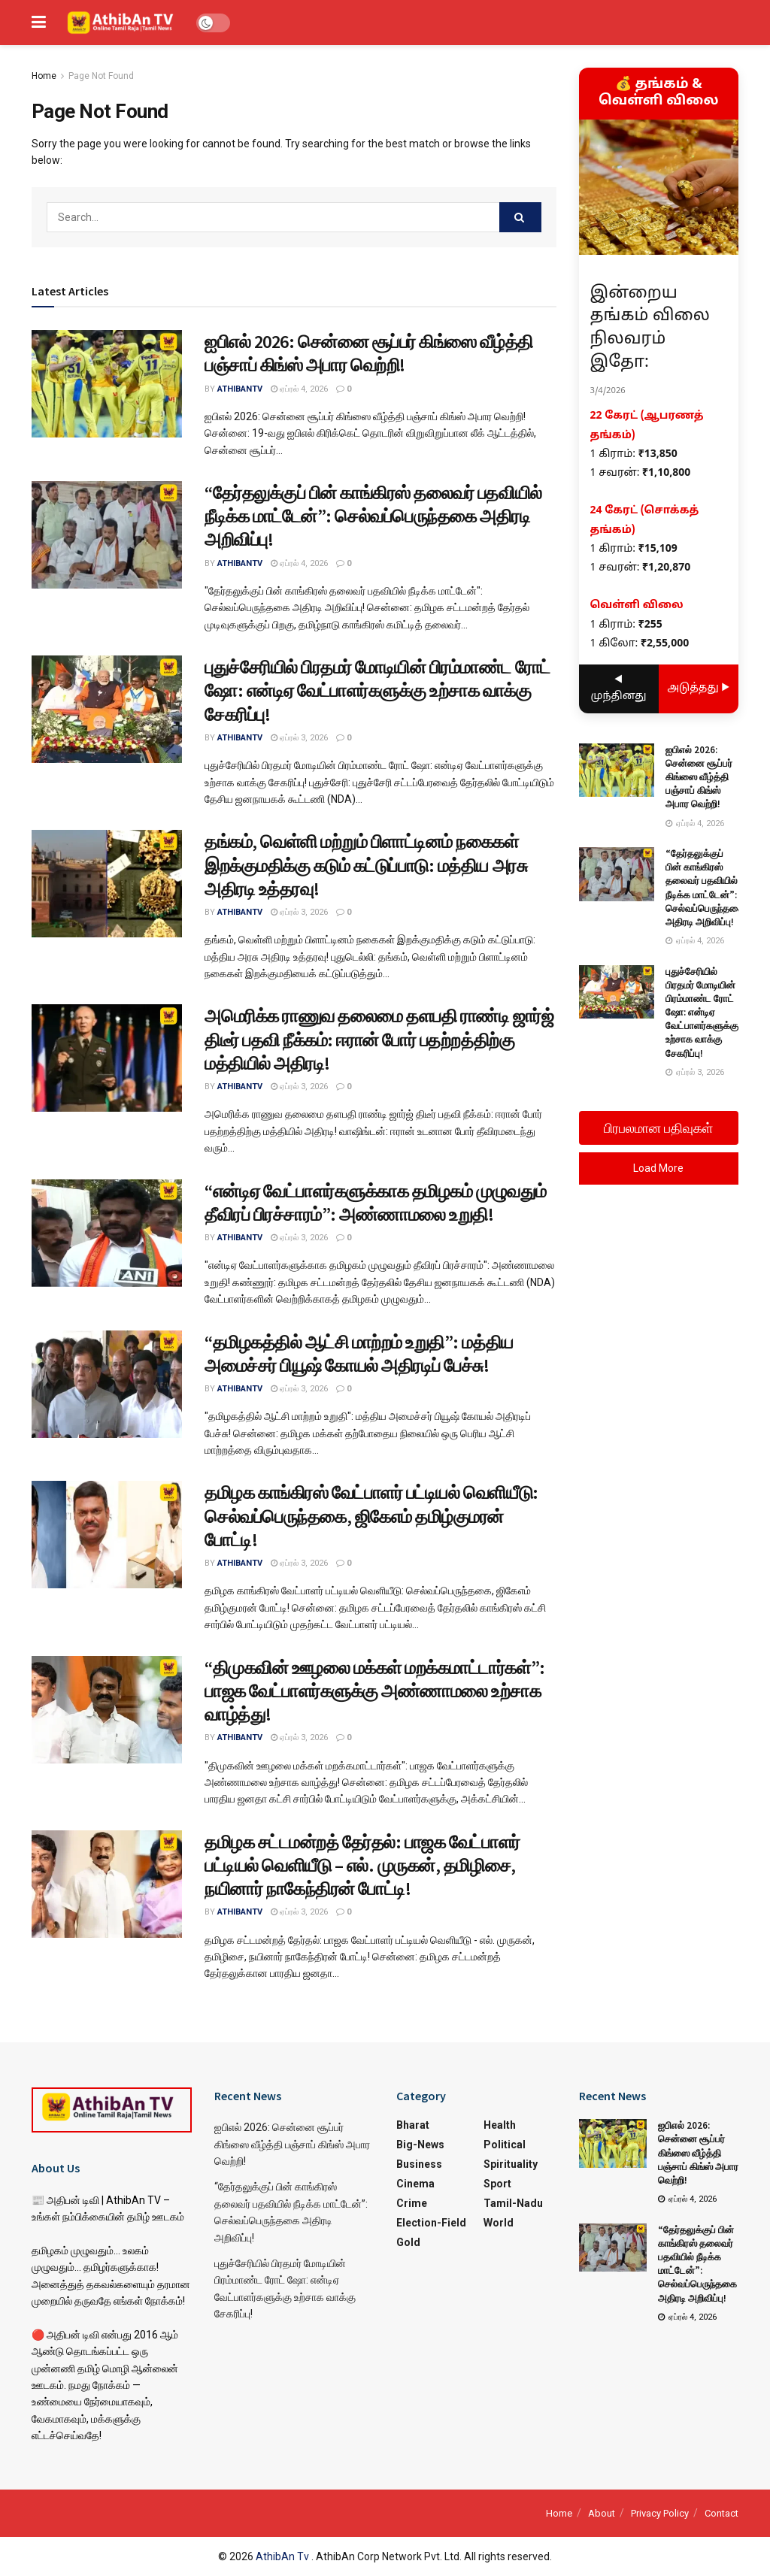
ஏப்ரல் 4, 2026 (299, 389)
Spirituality (511, 2164)
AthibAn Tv (283, 2556)
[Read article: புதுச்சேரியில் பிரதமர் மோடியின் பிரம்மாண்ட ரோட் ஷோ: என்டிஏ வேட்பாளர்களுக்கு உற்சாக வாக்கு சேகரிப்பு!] (107, 709)
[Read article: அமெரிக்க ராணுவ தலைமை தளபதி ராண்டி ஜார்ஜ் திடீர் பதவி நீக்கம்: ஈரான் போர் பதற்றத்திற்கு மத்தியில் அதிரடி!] (107, 1058)
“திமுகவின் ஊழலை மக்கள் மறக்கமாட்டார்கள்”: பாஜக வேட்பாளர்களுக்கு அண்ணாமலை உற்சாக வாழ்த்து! (375, 1691)
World (499, 2223)
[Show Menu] (39, 22)
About (601, 2513)
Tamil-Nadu (513, 2203)
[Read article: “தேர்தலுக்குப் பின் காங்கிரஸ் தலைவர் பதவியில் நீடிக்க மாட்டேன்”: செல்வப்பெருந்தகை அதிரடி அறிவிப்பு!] (107, 535)
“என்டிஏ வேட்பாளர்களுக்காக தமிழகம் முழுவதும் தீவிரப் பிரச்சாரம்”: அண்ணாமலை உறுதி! (376, 1202)
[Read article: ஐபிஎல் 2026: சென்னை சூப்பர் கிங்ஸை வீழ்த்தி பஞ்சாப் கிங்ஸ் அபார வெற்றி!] (107, 383)
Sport (497, 2184)
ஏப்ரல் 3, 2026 (299, 738)
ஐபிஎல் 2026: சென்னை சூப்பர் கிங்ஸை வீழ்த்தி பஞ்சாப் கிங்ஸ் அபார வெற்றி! (369, 353)
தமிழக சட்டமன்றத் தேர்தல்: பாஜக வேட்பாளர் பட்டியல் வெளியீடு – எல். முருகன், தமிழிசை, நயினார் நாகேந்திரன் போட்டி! (362, 1865)
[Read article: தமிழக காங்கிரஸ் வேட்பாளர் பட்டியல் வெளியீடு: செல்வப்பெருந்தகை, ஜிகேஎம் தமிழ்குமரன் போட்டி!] (107, 1534)
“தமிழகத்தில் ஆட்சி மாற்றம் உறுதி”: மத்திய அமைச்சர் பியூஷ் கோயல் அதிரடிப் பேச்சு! (359, 1353)
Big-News (420, 2145)
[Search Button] (520, 217)
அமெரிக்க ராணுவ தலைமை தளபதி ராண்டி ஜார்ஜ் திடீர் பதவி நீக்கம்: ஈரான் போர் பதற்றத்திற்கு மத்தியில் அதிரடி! (379, 1039)
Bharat (412, 2125)
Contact (721, 2513)
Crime (411, 2203)
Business (419, 2164)
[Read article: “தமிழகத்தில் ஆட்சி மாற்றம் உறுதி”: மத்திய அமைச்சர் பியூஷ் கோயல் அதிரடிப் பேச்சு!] (107, 1384)
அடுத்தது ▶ (698, 688)
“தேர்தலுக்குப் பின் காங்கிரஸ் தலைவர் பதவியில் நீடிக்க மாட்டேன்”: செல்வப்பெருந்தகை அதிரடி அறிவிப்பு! (373, 516)
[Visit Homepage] (121, 23)
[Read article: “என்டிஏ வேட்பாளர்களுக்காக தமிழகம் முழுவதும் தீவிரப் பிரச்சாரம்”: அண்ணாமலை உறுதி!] (107, 1233)
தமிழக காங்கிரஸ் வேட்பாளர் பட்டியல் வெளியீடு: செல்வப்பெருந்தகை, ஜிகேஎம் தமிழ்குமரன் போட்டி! (371, 1516)
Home (44, 76)
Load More (658, 1168)
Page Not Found (101, 76)
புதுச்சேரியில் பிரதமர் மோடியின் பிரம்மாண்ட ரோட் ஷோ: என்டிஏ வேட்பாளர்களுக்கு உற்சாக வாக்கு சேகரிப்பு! (377, 690)
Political (505, 2145)
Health (500, 2125)
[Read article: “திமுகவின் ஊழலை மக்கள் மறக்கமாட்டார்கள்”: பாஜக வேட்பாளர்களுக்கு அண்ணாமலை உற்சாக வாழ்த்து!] (107, 1709)
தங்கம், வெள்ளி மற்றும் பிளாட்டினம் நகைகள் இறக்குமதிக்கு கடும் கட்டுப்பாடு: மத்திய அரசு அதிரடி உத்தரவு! (366, 865)
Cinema (415, 2184)
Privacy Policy (660, 2513)
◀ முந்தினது (619, 688)
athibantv (239, 389)
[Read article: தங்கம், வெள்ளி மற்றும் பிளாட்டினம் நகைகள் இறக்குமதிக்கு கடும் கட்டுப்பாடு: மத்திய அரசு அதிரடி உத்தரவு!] (107, 883)
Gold (408, 2242)
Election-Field (431, 2223)
